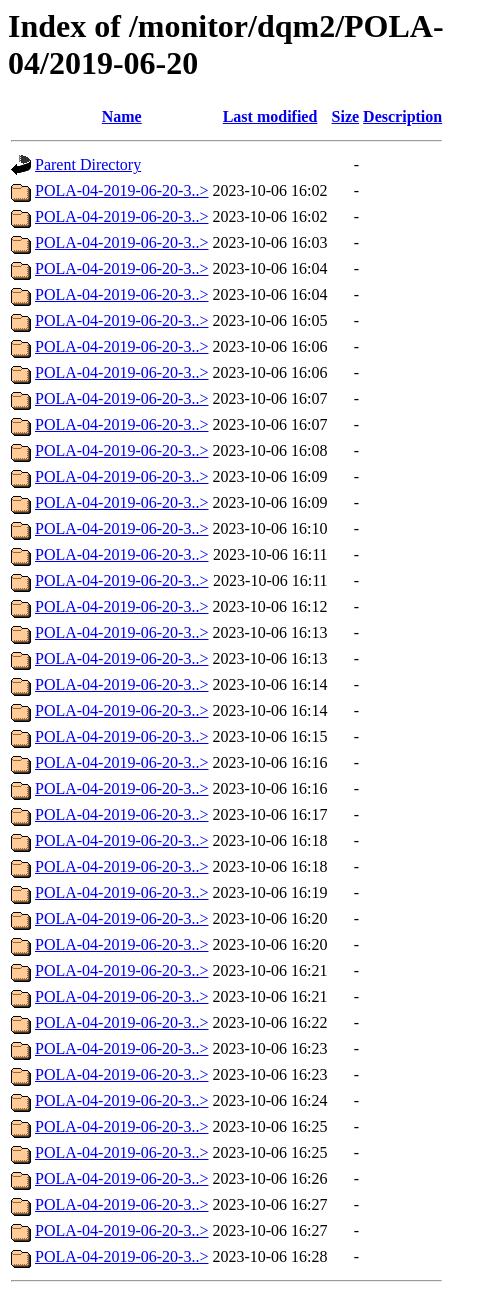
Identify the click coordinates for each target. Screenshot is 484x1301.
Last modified (270, 116)
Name (122, 116)
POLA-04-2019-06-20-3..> (121, 190)
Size (346, 116)
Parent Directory (88, 164)
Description (402, 116)
